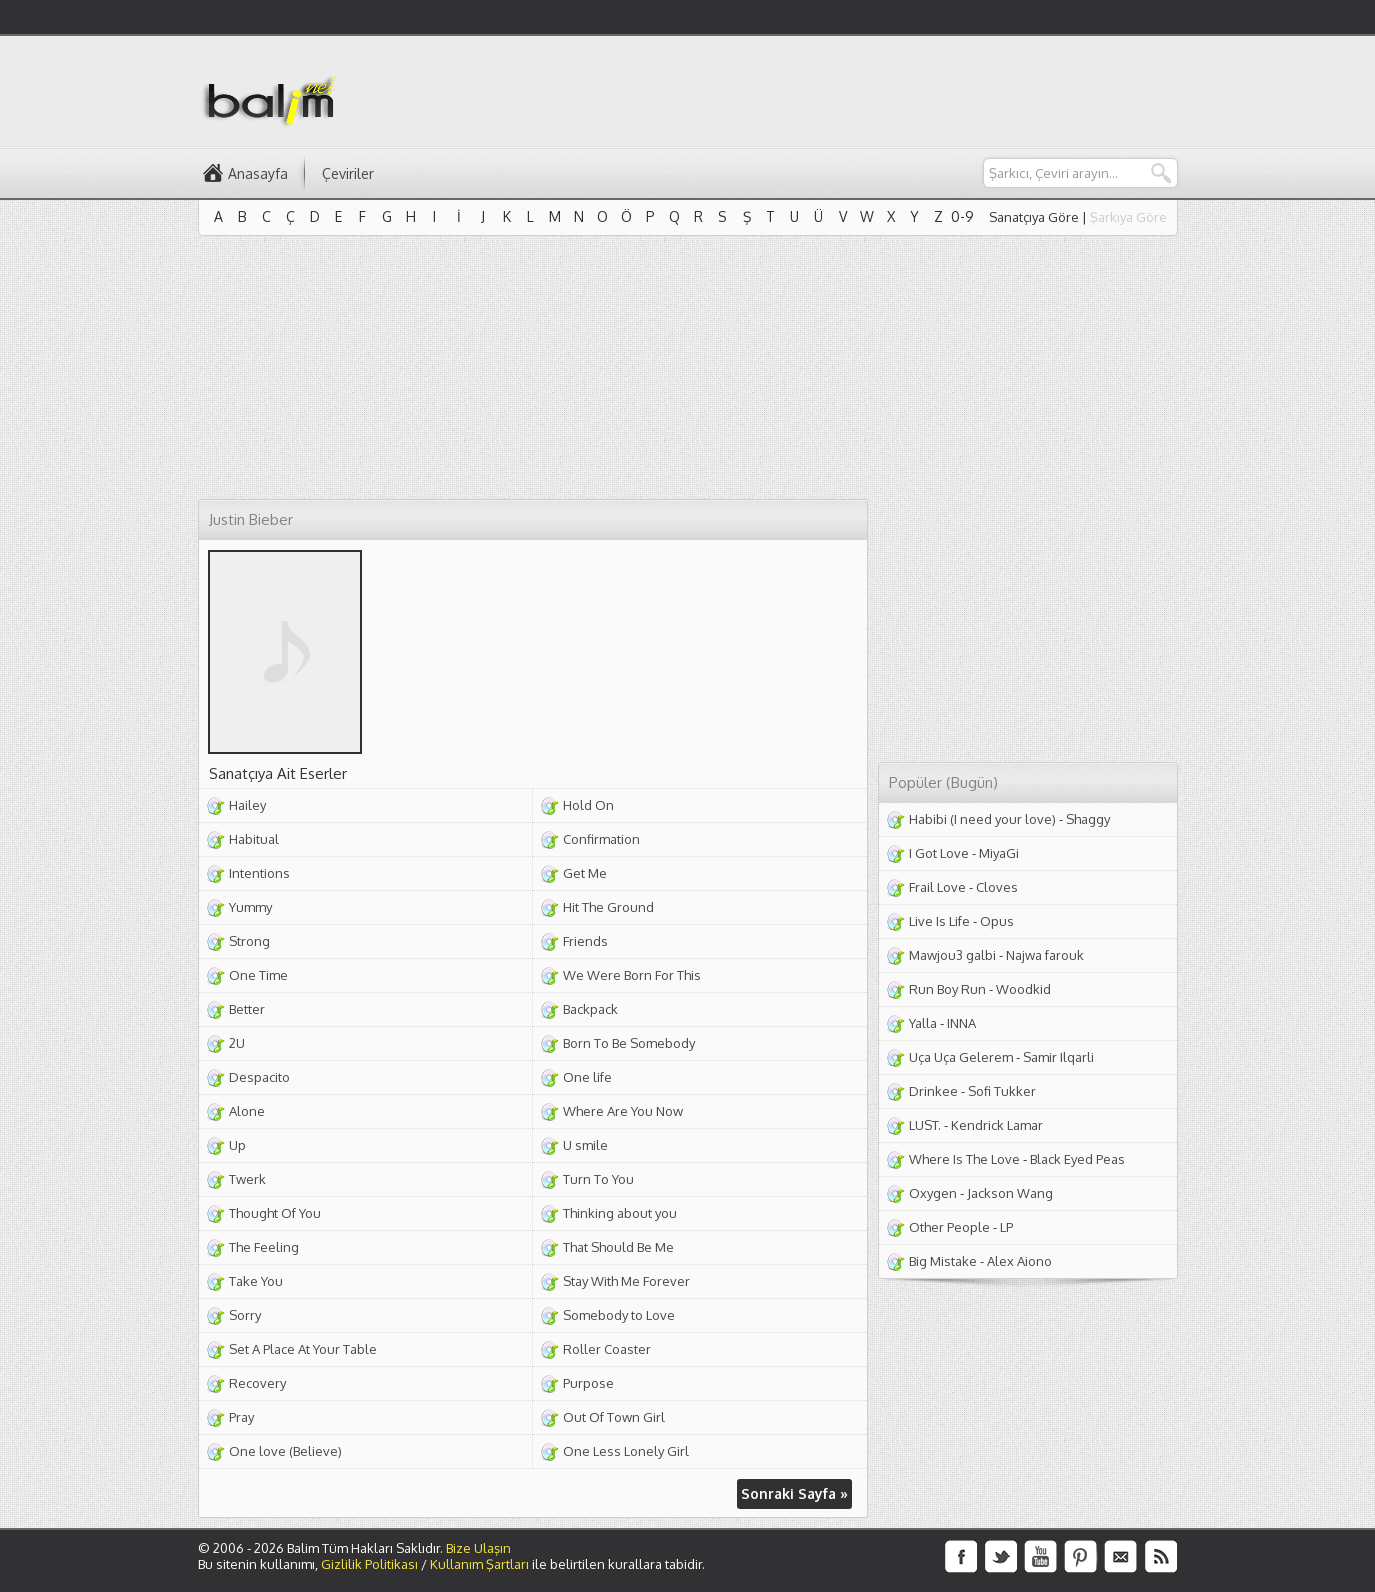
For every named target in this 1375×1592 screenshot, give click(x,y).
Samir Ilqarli (1058, 1057)
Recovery (257, 1383)
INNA (961, 1023)
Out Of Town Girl (614, 1417)
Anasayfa (258, 173)
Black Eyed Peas (1077, 1159)
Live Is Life (939, 921)
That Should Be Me (618, 1247)
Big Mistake (943, 1261)
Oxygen (933, 1193)
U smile (585, 1145)
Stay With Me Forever (626, 1281)
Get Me (585, 873)
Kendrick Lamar (997, 1125)
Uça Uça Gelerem (961, 1057)
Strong (249, 941)
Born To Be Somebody (629, 1043)
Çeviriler (348, 173)
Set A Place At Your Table (303, 1349)
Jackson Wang (1010, 1193)
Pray (241, 1417)
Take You (256, 1281)
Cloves (997, 887)
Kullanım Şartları (479, 1564)
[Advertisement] (814, 91)
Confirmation (601, 839)
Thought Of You (275, 1213)
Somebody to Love (619, 1315)
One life (587, 1077)
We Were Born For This (632, 975)
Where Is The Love (964, 1159)
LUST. (925, 1125)
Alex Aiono (1019, 1261)
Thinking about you (620, 1213)
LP (1006, 1227)
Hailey (247, 805)
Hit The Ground (608, 907)
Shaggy (1088, 819)
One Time (258, 975)
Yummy (250, 907)
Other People (949, 1227)
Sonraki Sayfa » (794, 1493)
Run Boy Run (947, 989)
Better (247, 1009)
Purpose (588, 1383)
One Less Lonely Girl (626, 1451)
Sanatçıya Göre (1034, 217)
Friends (585, 941)
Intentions (259, 873)
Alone (247, 1111)
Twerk (247, 1179)
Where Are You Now (623, 1111)
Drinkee (933, 1091)
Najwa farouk (1045, 955)
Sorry (245, 1315)
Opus (997, 921)
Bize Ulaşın (478, 1548)
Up (237, 1145)
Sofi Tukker (1002, 1091)
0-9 (962, 216)
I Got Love (939, 853)
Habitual (254, 839)
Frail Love (937, 887)
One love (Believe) (285, 1451)
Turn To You (598, 1179)
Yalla (923, 1023)
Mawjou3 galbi (952, 955)
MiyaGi (999, 853)
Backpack (590, 1009)
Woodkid (1023, 989)
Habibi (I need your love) (982, 819)
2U (237, 1043)
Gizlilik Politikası (369, 1564)
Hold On (588, 805)
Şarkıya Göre (1128, 217)
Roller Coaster (607, 1349)
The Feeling (264, 1247)
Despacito (259, 1077)
